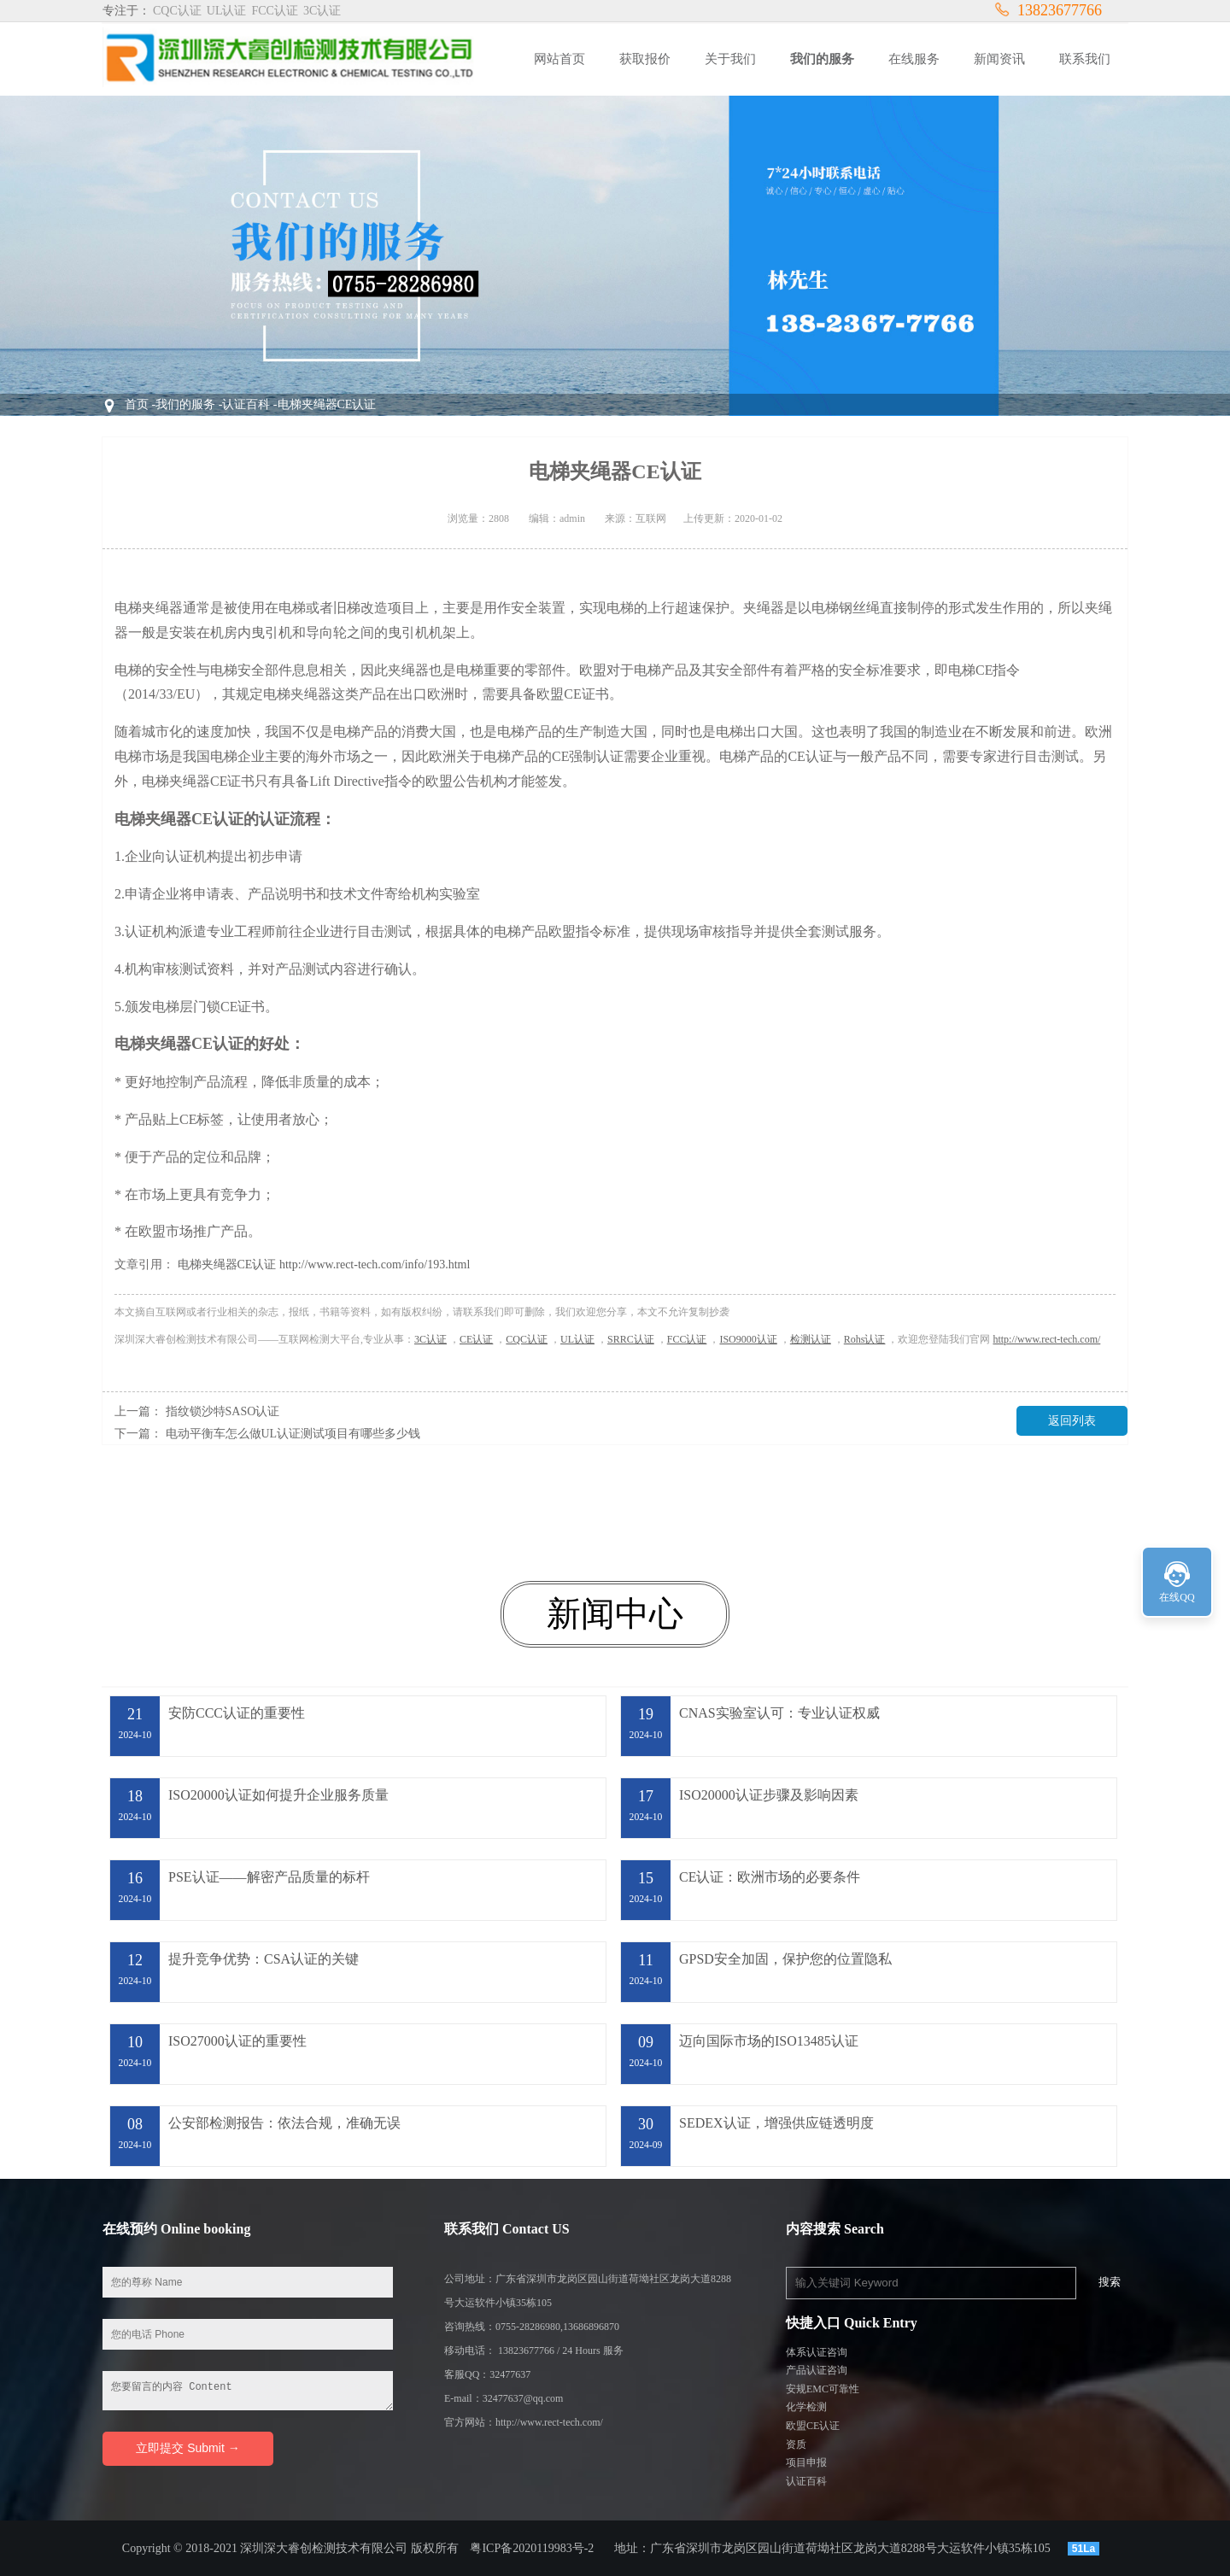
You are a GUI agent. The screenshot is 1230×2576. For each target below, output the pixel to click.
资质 (796, 2444)
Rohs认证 (865, 1339)
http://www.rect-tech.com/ (1046, 1339)
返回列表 (1072, 1420)
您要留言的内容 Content (247, 2390)
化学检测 (806, 2407)
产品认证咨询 (816, 2370)
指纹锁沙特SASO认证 (223, 1411)
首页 (137, 404)
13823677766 (1048, 10)
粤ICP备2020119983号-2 (532, 2548)
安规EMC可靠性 (822, 2389)
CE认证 (476, 1339)
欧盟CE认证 (813, 2426)
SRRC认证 (630, 1339)
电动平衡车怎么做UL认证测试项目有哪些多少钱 (293, 1433)
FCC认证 (687, 1339)
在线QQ (1176, 1597)
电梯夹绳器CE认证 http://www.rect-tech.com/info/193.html (324, 1264)
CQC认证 (527, 1339)
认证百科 (246, 404)
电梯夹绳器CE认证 (327, 404)
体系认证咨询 (816, 2352)
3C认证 (430, 1339)
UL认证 (577, 1339)
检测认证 (810, 1339)
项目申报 (806, 2462)
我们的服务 (185, 404)
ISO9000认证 (747, 1339)
